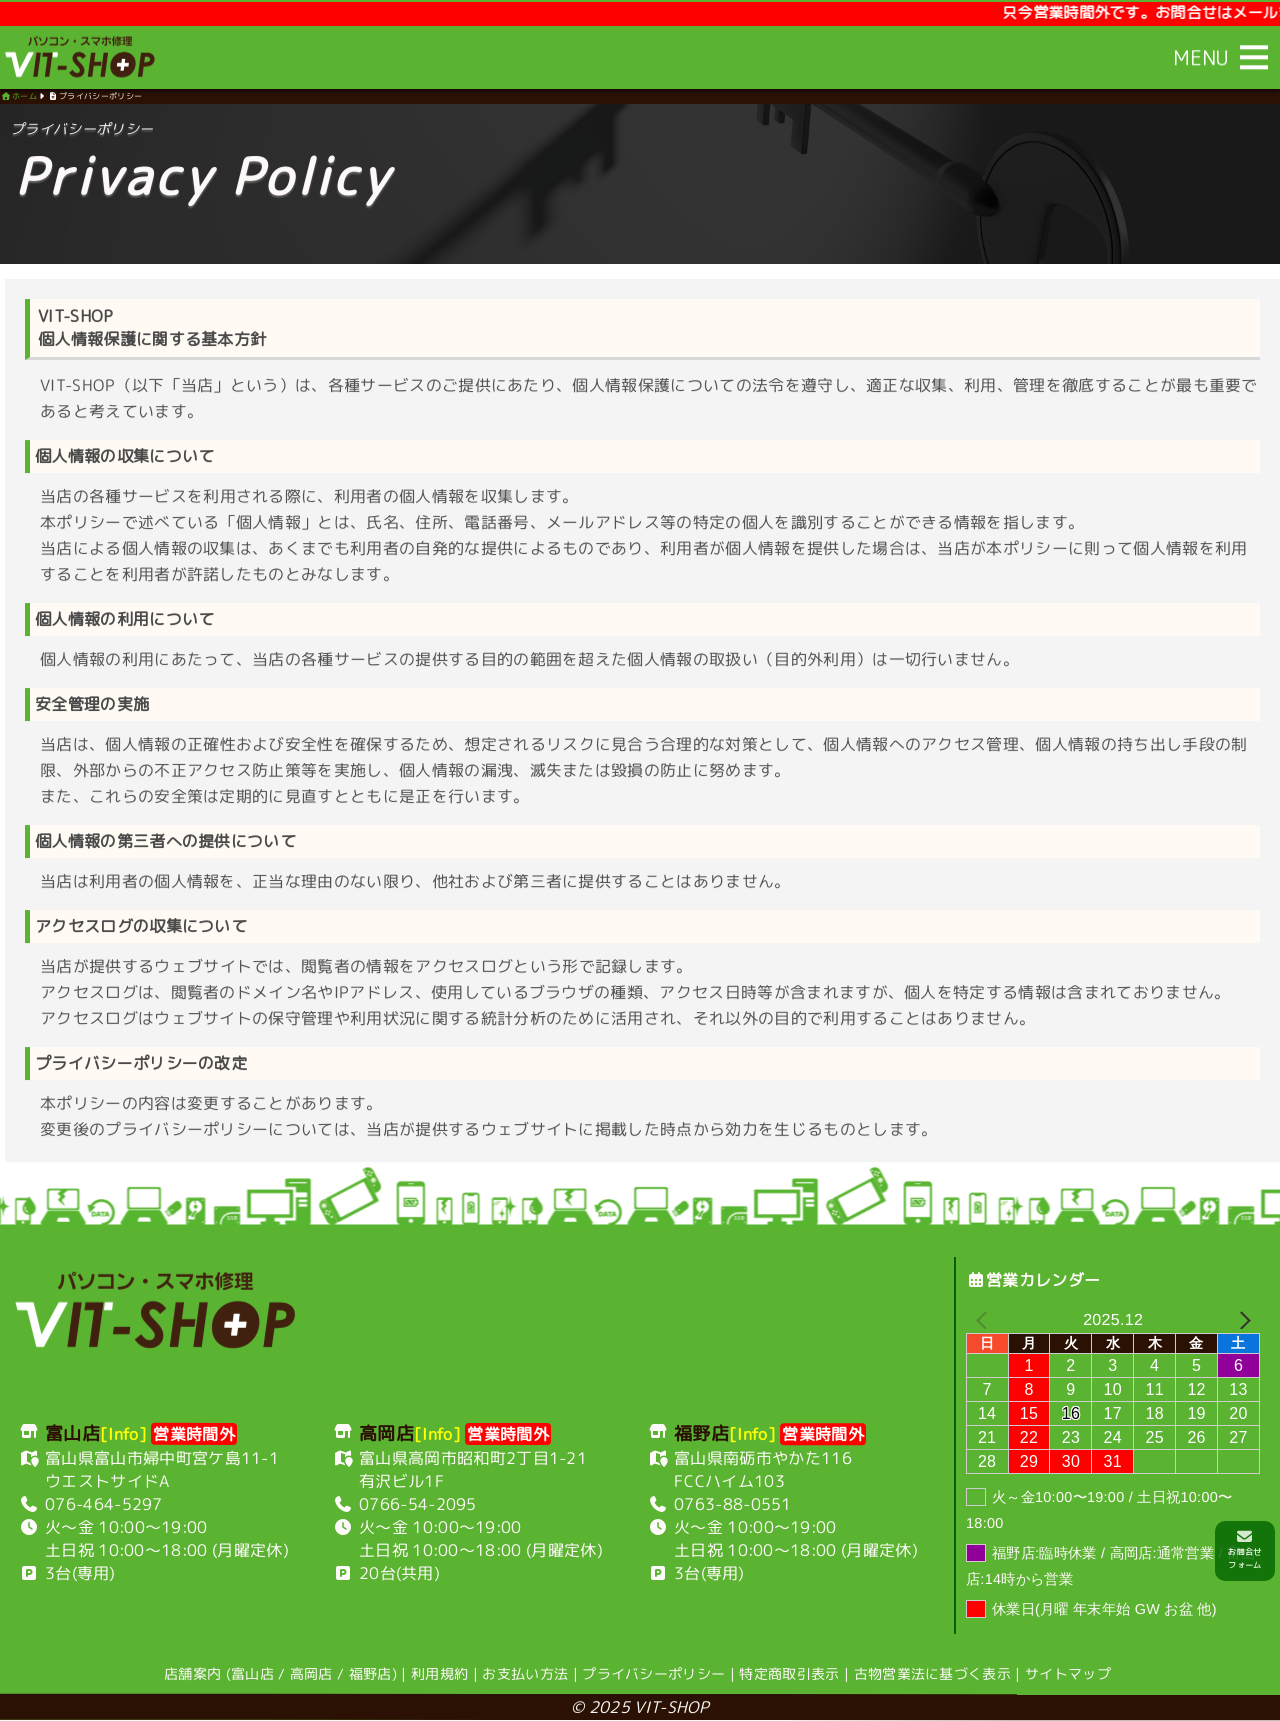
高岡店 (311, 1673)
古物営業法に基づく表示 (933, 1674)
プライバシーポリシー (653, 1673)
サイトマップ (1068, 1674)
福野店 (370, 1673)
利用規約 (439, 1673)
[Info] (123, 1434)
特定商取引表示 (789, 1673)
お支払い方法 (525, 1673)
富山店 (252, 1673)
